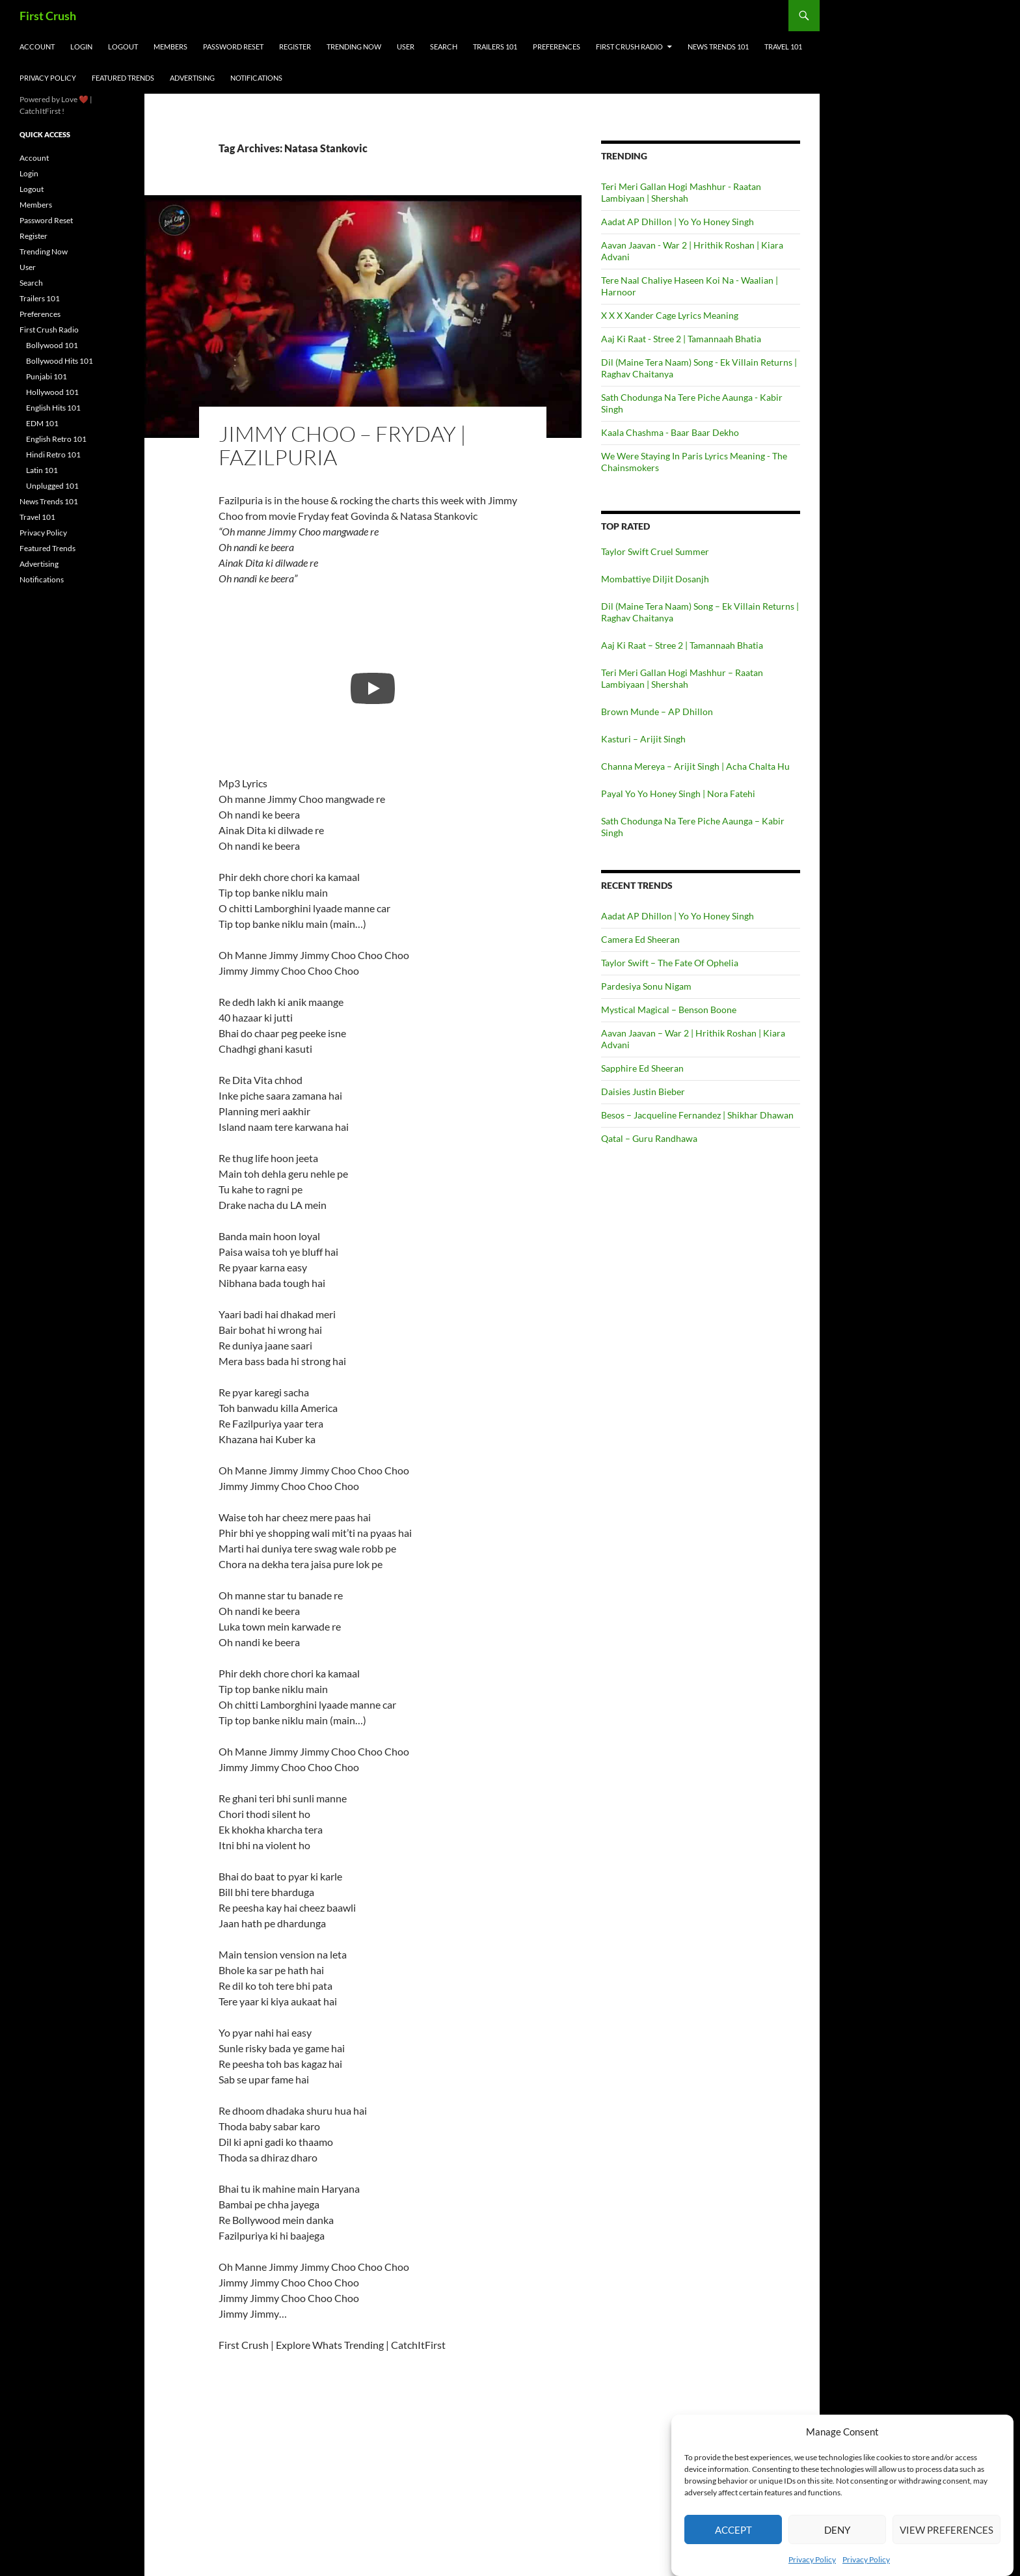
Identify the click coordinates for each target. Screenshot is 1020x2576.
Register (295, 46)
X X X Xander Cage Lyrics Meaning (669, 315)
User (405, 46)
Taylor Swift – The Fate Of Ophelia (669, 962)
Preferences (556, 46)
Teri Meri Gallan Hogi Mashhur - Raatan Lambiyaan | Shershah (681, 192)
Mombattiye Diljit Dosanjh (655, 578)
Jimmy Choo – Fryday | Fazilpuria (342, 445)
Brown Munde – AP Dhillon (657, 711)
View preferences (946, 2530)
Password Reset (233, 46)
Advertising (192, 78)
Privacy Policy (812, 2559)
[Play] (373, 688)
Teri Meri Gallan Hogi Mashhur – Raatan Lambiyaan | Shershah (682, 678)
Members (170, 46)
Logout (123, 46)
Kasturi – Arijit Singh (643, 738)
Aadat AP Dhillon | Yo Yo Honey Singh (677, 221)
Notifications (256, 78)
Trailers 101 (495, 46)
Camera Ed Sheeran (640, 939)
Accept (733, 2530)
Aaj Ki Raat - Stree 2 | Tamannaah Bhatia (681, 338)
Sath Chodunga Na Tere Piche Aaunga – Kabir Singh (693, 826)
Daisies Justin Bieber (643, 1091)
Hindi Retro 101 (53, 454)
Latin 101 (42, 470)
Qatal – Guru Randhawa (649, 1138)
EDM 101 (42, 423)
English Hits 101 (53, 408)
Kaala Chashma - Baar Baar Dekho (670, 432)
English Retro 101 (56, 439)
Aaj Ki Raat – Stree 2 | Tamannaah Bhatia (682, 645)
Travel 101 (783, 46)
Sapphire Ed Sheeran (642, 1068)
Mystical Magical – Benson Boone (668, 1009)
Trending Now (354, 46)
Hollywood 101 (52, 392)
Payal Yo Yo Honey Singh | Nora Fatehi (678, 793)
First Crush (48, 15)
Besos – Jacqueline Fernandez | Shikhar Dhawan (697, 1114)
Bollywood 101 (52, 345)
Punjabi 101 (46, 376)
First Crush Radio (629, 46)
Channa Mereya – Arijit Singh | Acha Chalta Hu (695, 766)
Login (81, 46)
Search (443, 46)
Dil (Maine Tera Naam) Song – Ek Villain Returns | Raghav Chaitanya (700, 612)
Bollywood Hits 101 (59, 361)
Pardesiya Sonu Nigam (646, 986)
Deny (837, 2530)
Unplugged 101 (52, 486)
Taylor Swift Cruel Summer (655, 551)
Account (37, 46)
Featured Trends (123, 78)
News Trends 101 (718, 46)
